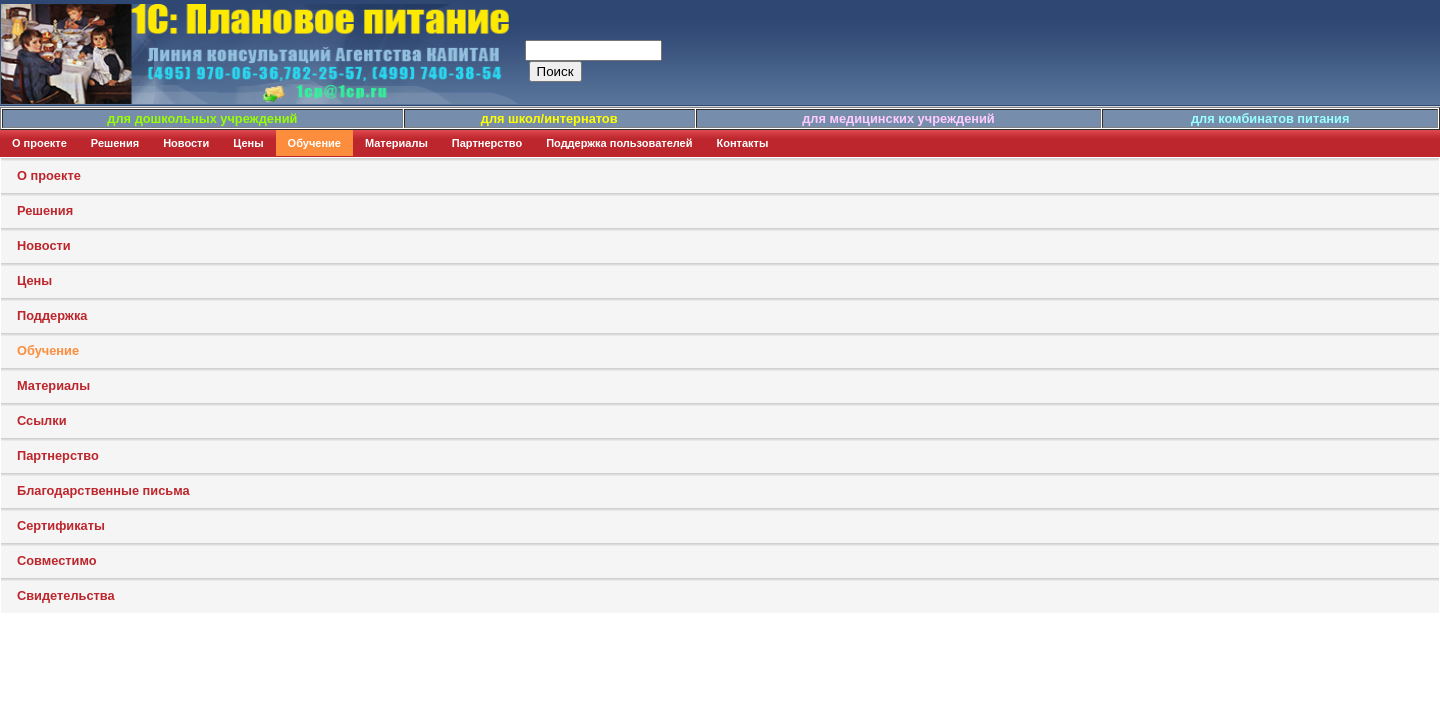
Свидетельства (66, 595)
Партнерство (487, 143)
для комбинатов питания (1270, 118)
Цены (248, 143)
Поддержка (52, 315)
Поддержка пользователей (619, 143)
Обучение (314, 143)
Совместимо (57, 560)
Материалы (396, 143)
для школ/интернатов (549, 118)
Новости (186, 143)
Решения (115, 143)
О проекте (39, 143)
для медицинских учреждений (898, 118)
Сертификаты (61, 525)
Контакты (743, 143)
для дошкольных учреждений (202, 118)
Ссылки (42, 420)
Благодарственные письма (103, 490)
